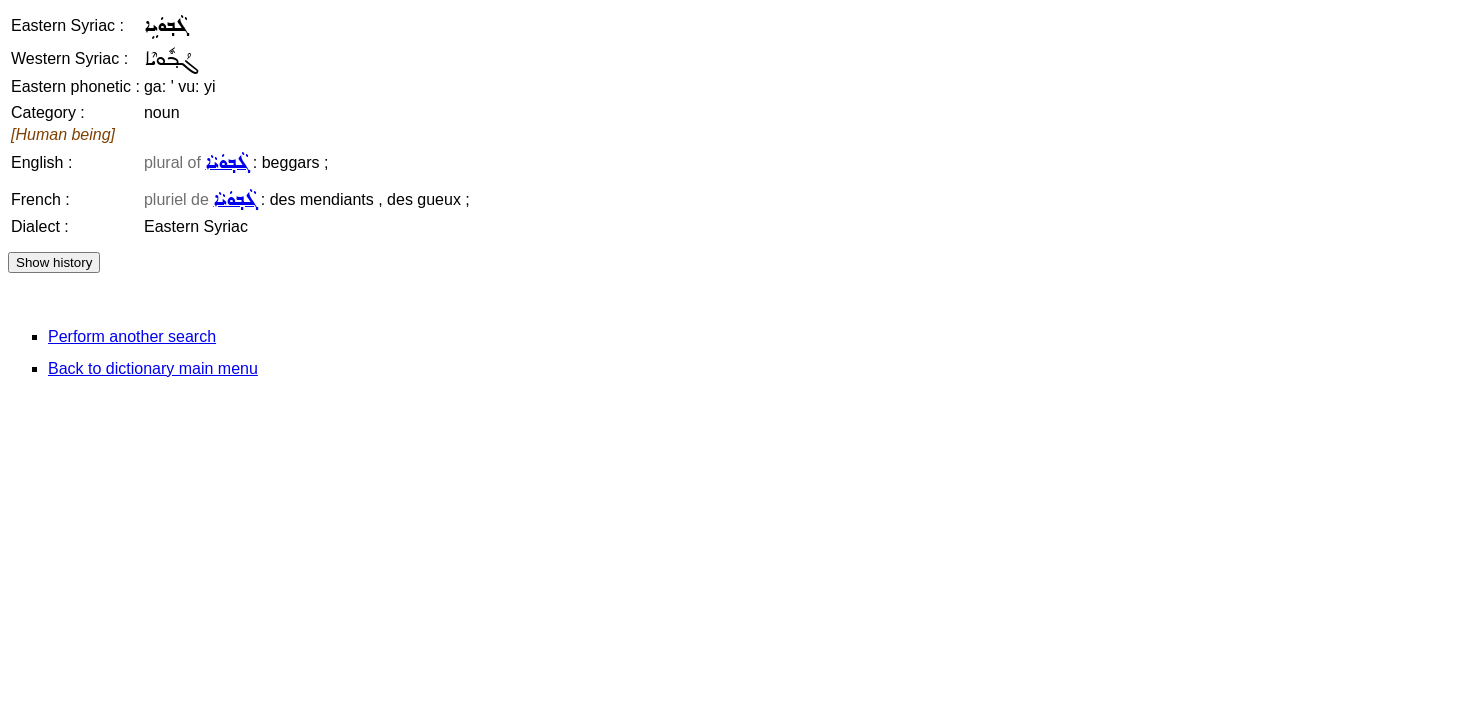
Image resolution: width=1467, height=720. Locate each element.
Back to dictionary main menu (153, 368)
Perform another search (132, 336)
